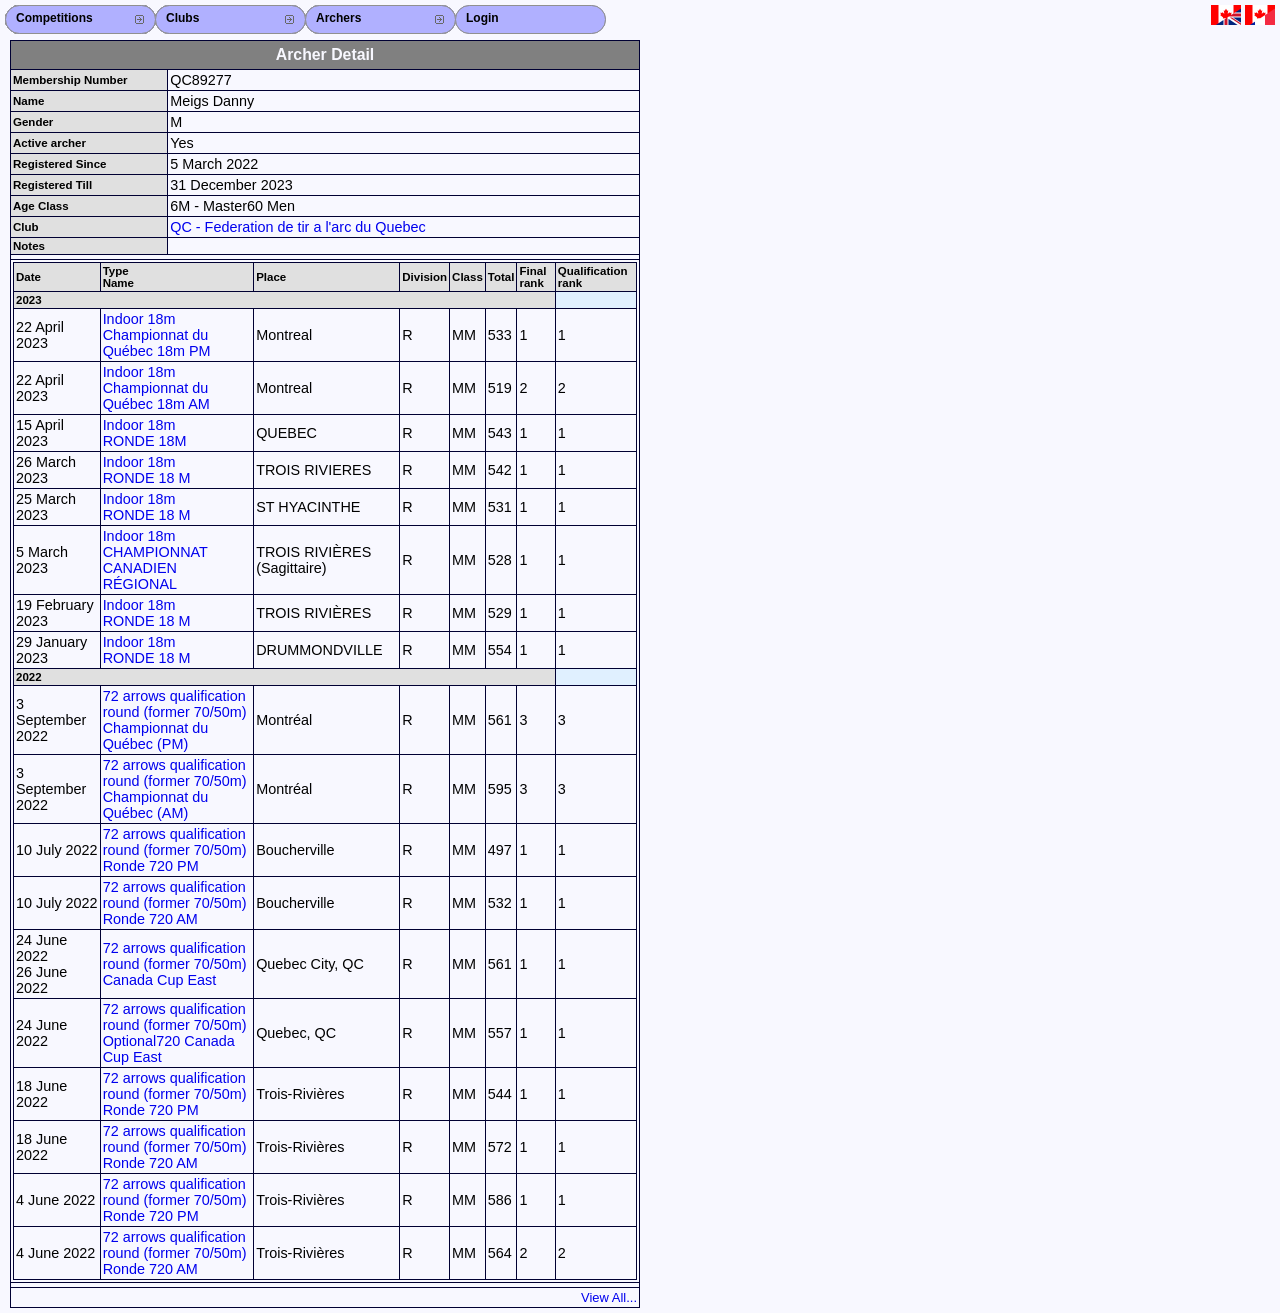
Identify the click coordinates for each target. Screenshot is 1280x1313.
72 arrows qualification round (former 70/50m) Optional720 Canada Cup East (175, 1033)
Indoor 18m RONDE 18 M (147, 470)
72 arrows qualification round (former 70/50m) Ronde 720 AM (175, 903)
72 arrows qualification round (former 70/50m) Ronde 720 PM (175, 850)
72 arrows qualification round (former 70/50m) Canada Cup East (175, 964)
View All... (609, 1297)
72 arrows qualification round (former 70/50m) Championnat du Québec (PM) (175, 720)
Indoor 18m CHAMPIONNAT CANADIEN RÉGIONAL (155, 560)
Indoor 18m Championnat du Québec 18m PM (157, 335)
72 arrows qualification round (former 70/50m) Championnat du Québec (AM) (175, 789)
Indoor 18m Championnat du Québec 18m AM (156, 388)
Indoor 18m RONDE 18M (145, 433)
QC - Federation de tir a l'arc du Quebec (298, 227)
